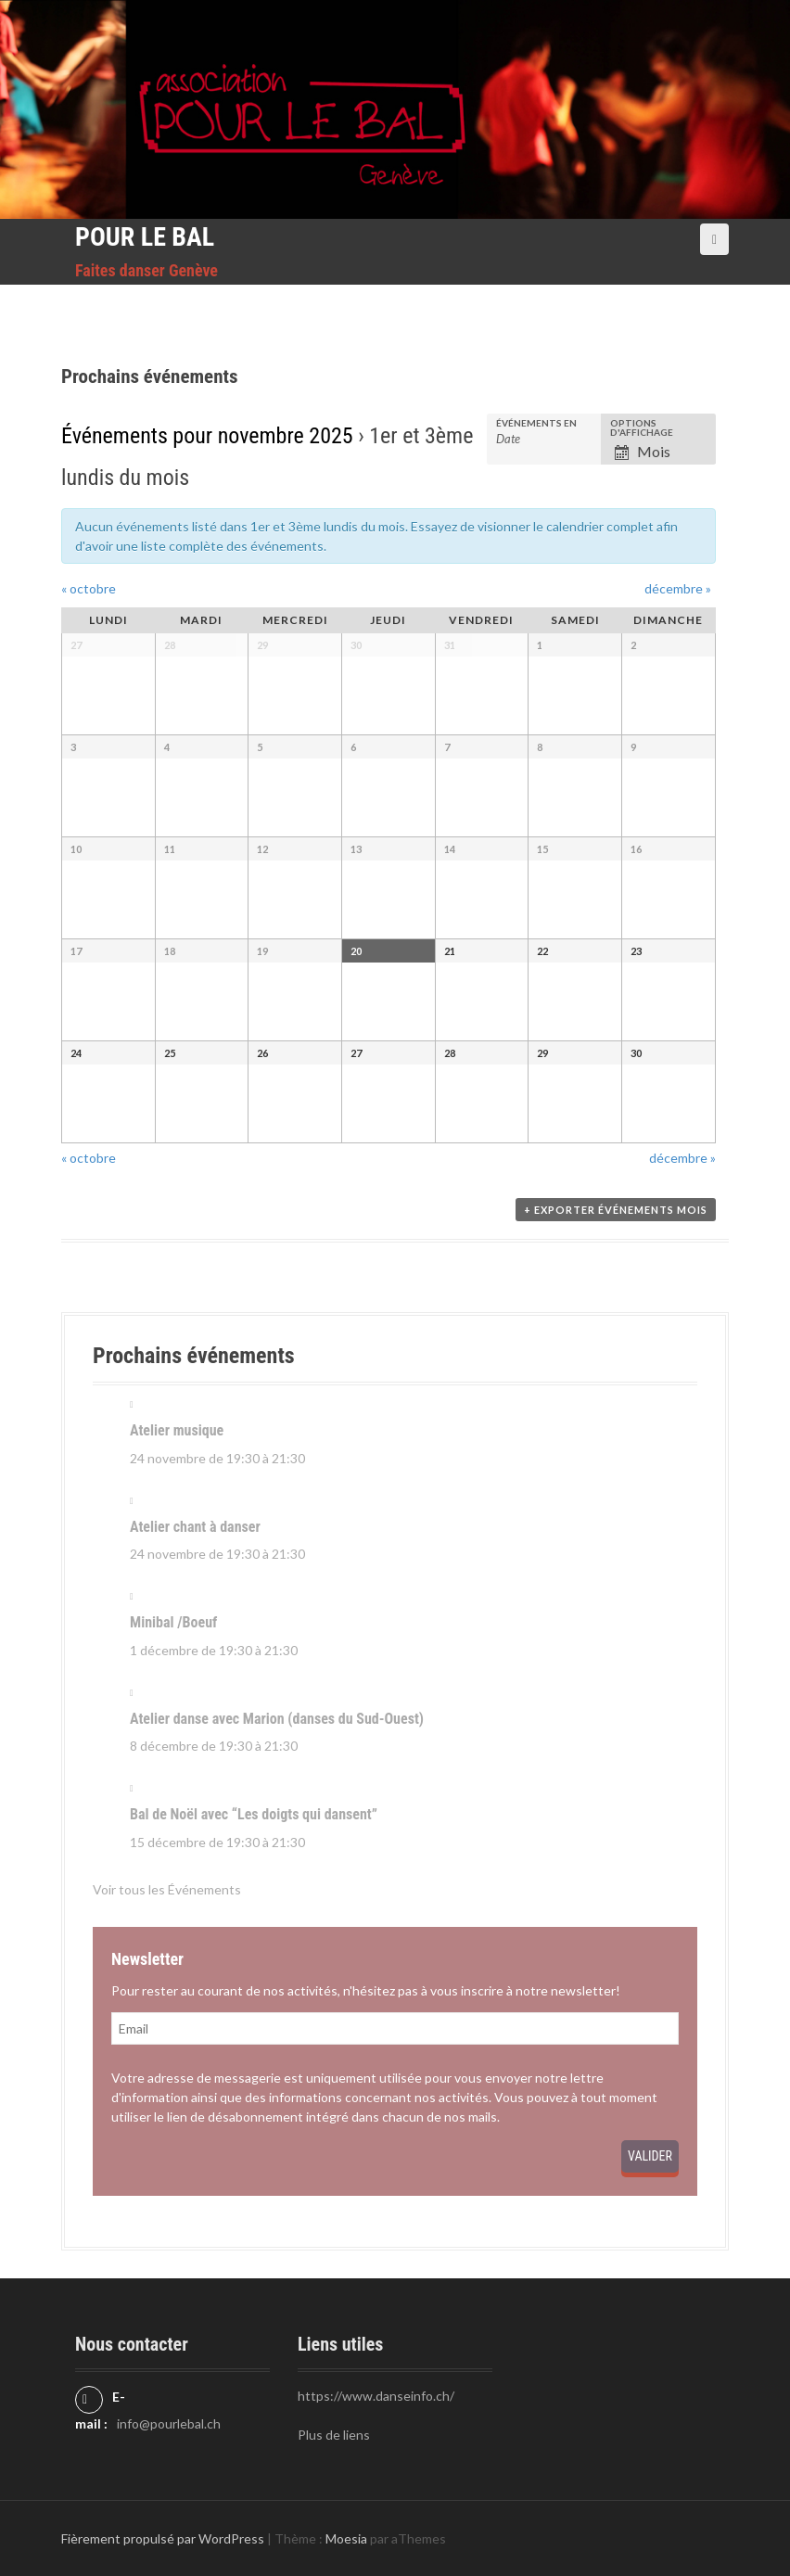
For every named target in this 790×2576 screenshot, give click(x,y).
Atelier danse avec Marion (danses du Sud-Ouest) (277, 1719)
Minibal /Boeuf (173, 1622)
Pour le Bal (144, 237)
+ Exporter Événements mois (615, 1210)
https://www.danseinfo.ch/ (376, 2396)
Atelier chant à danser (195, 1527)
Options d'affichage (641, 427)
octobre (88, 588)
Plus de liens (334, 2434)
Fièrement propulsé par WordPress (162, 2538)
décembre (677, 588)
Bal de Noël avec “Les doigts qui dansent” (253, 1814)
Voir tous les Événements (167, 1889)
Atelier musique (176, 1430)
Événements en (536, 422)
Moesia (346, 2538)
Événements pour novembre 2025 (207, 436)
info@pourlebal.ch (169, 2423)
